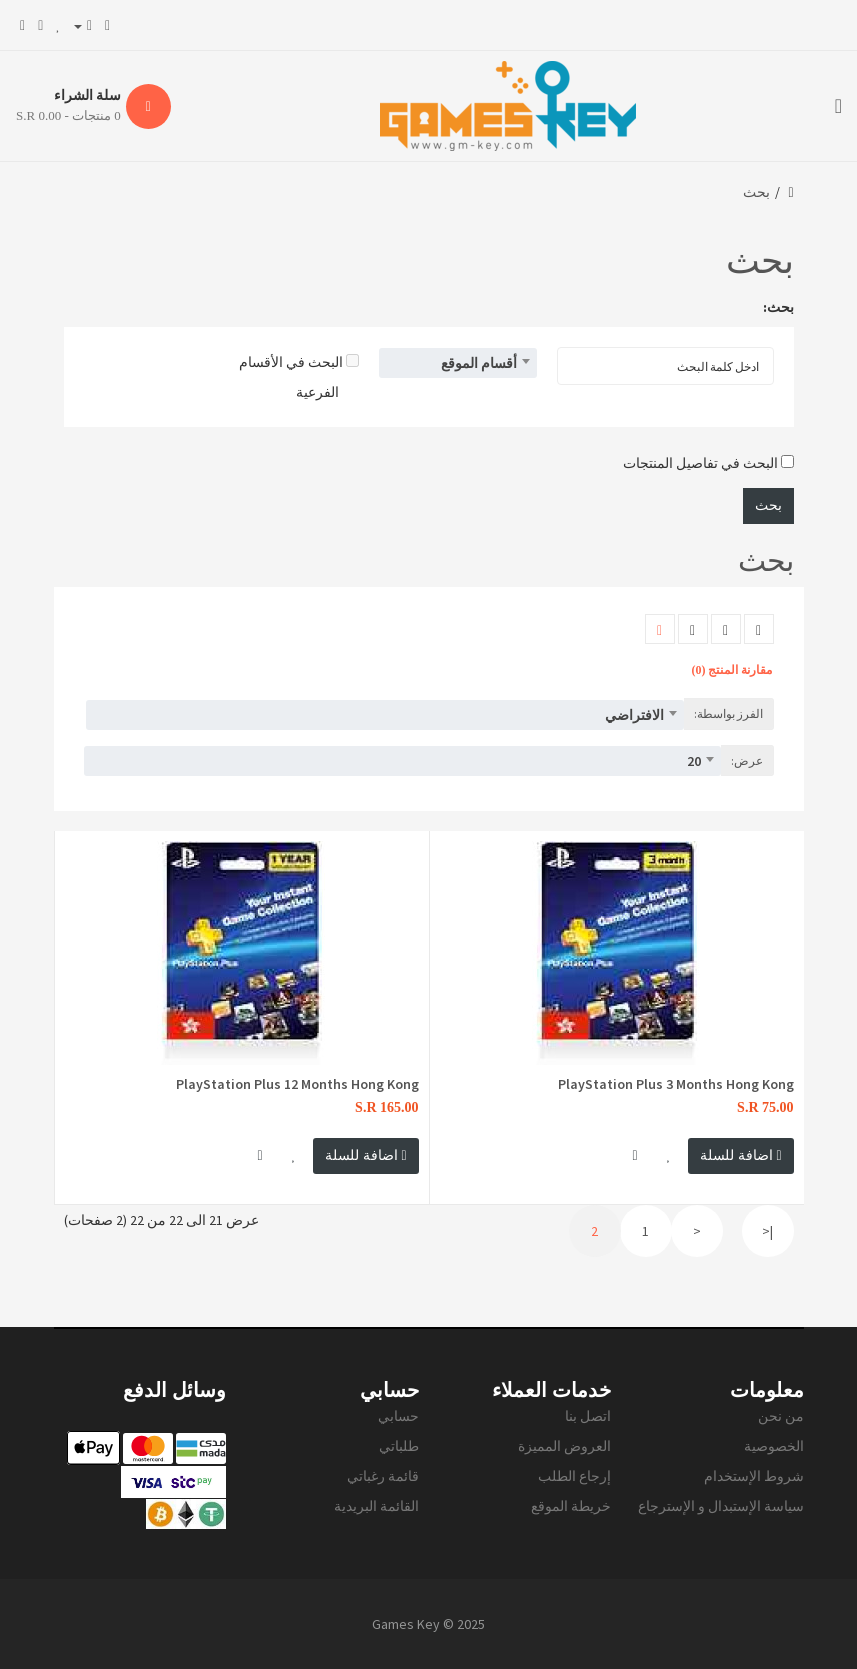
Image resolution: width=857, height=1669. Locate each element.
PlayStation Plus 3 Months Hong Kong (676, 1084)
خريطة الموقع (571, 1506)
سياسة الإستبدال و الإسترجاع (721, 1506)
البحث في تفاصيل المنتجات (708, 463)
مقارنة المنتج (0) (732, 670)
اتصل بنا (588, 1416)
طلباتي (399, 1446)
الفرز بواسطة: (728, 713)
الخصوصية (774, 1446)
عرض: (747, 760)
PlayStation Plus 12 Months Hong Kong (297, 1084)
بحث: (778, 307)
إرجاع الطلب (574, 1476)
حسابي (398, 1416)
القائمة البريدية (376, 1506)
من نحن (781, 1416)
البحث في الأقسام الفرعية (299, 377)
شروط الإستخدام (754, 1476)
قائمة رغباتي (383, 1476)
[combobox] (458, 363)
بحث (756, 192)
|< (767, 1231)
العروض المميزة (564, 1446)
